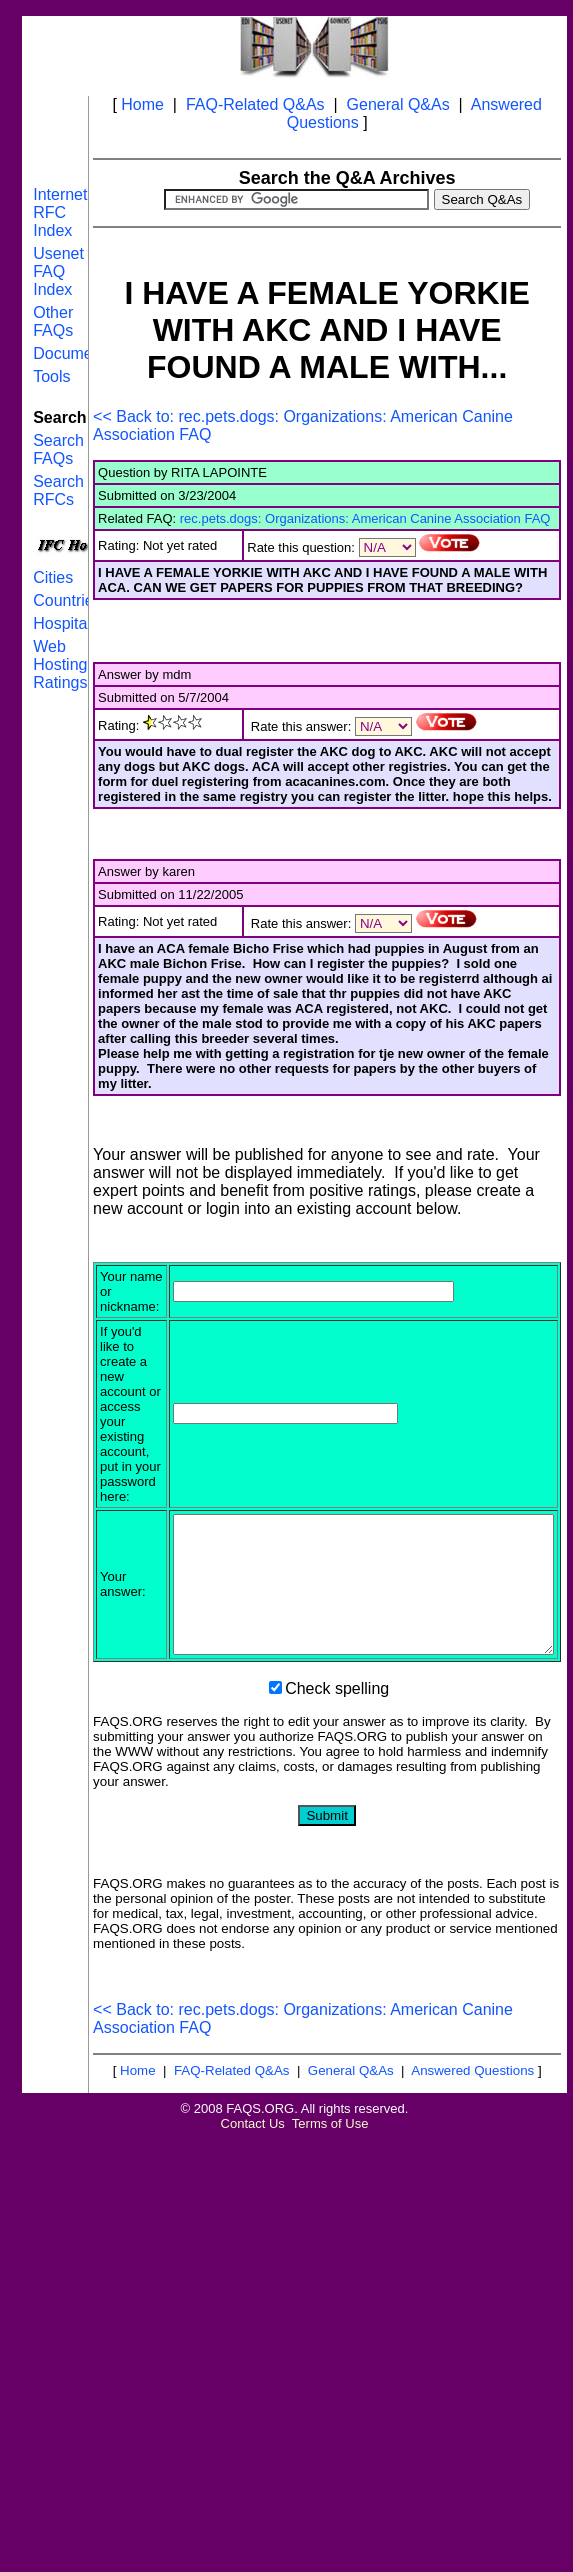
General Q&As (398, 104)
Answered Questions (472, 2112)
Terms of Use (330, 2165)
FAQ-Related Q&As (255, 104)
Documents (73, 353)
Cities (53, 577)
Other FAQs (53, 321)
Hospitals (66, 623)
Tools (51, 376)
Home (142, 104)
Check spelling (337, 1730)
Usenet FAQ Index (58, 271)
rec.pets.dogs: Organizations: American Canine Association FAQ (365, 518)
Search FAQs (58, 449)
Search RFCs (58, 490)
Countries (67, 600)
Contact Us (253, 2165)
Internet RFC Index (60, 212)
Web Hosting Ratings (60, 664)
